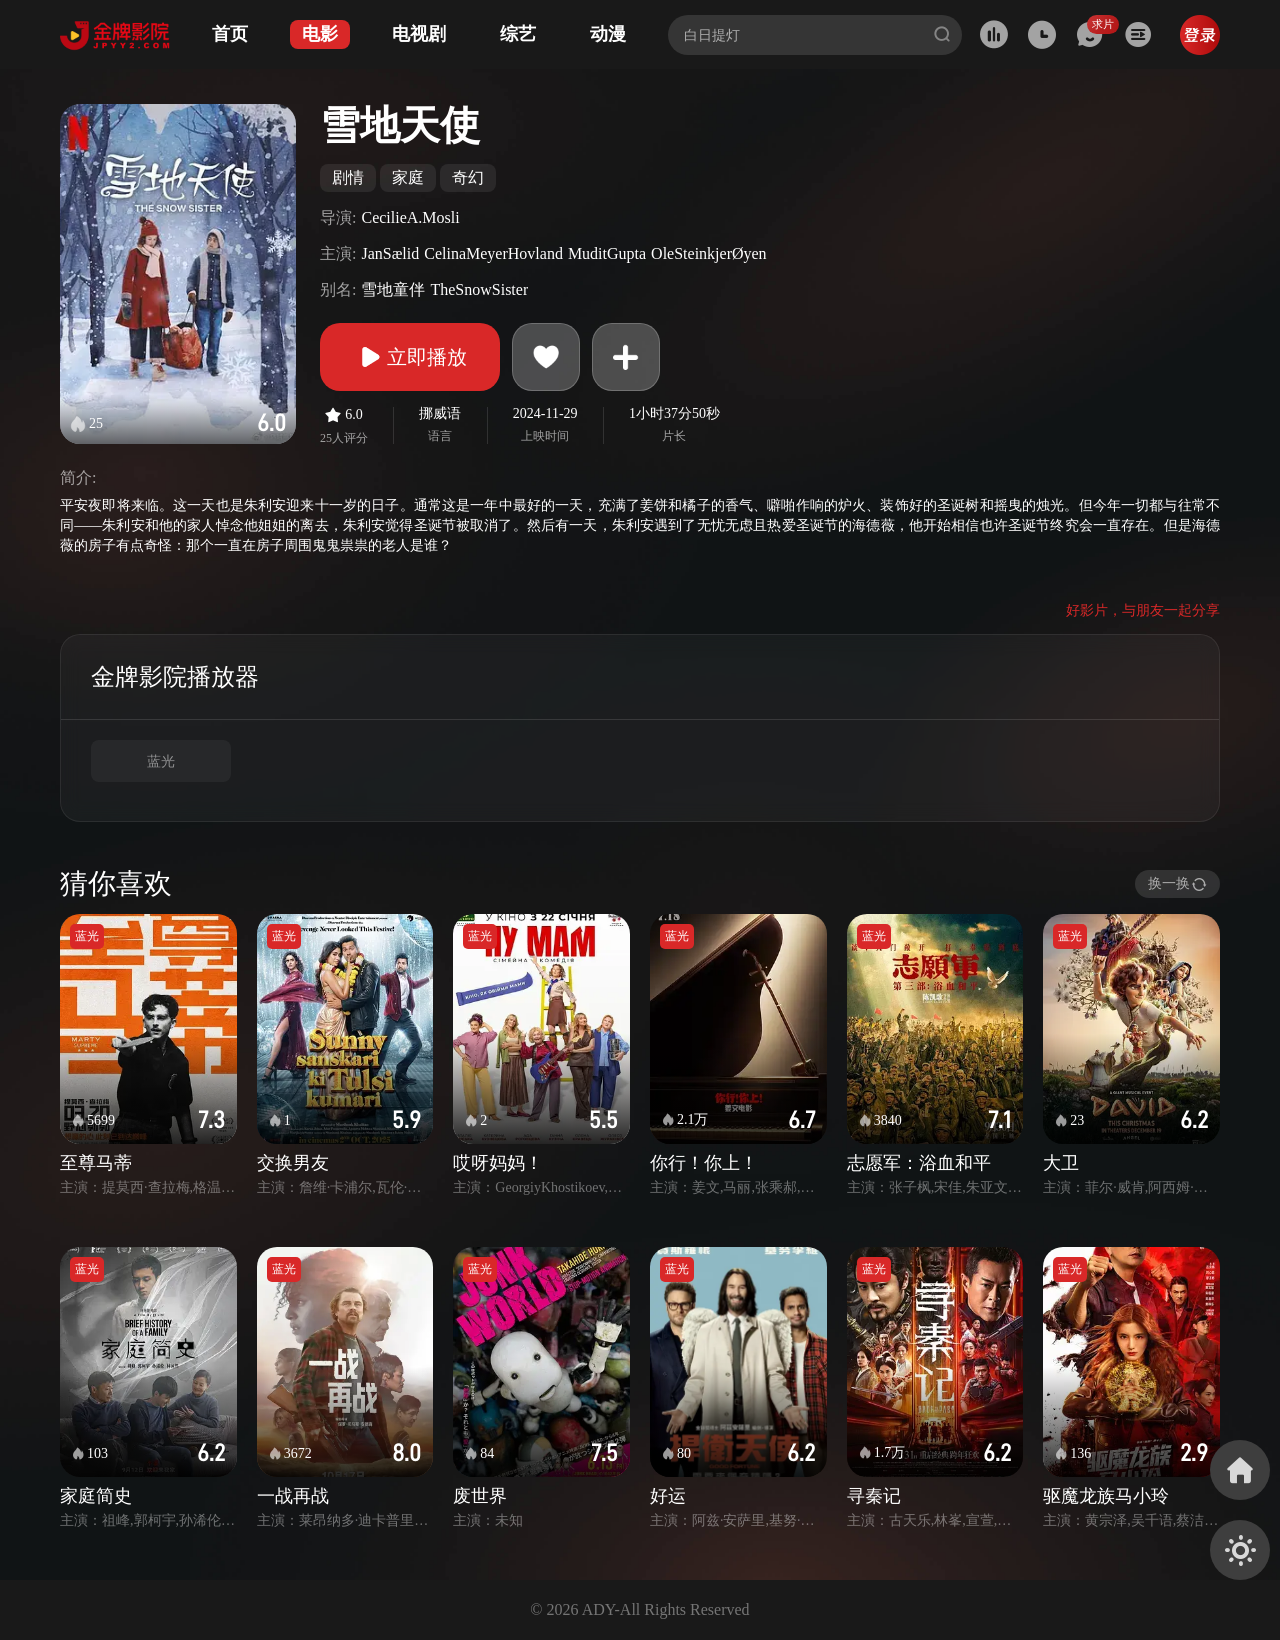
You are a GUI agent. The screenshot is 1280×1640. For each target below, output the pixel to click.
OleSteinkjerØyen (709, 253)
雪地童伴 (393, 289)
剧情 (348, 177)
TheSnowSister (479, 289)
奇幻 (468, 177)
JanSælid (390, 253)
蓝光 (161, 761)
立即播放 (410, 357)
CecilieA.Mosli (410, 217)
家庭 (408, 177)
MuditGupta (607, 253)
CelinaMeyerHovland (493, 253)
